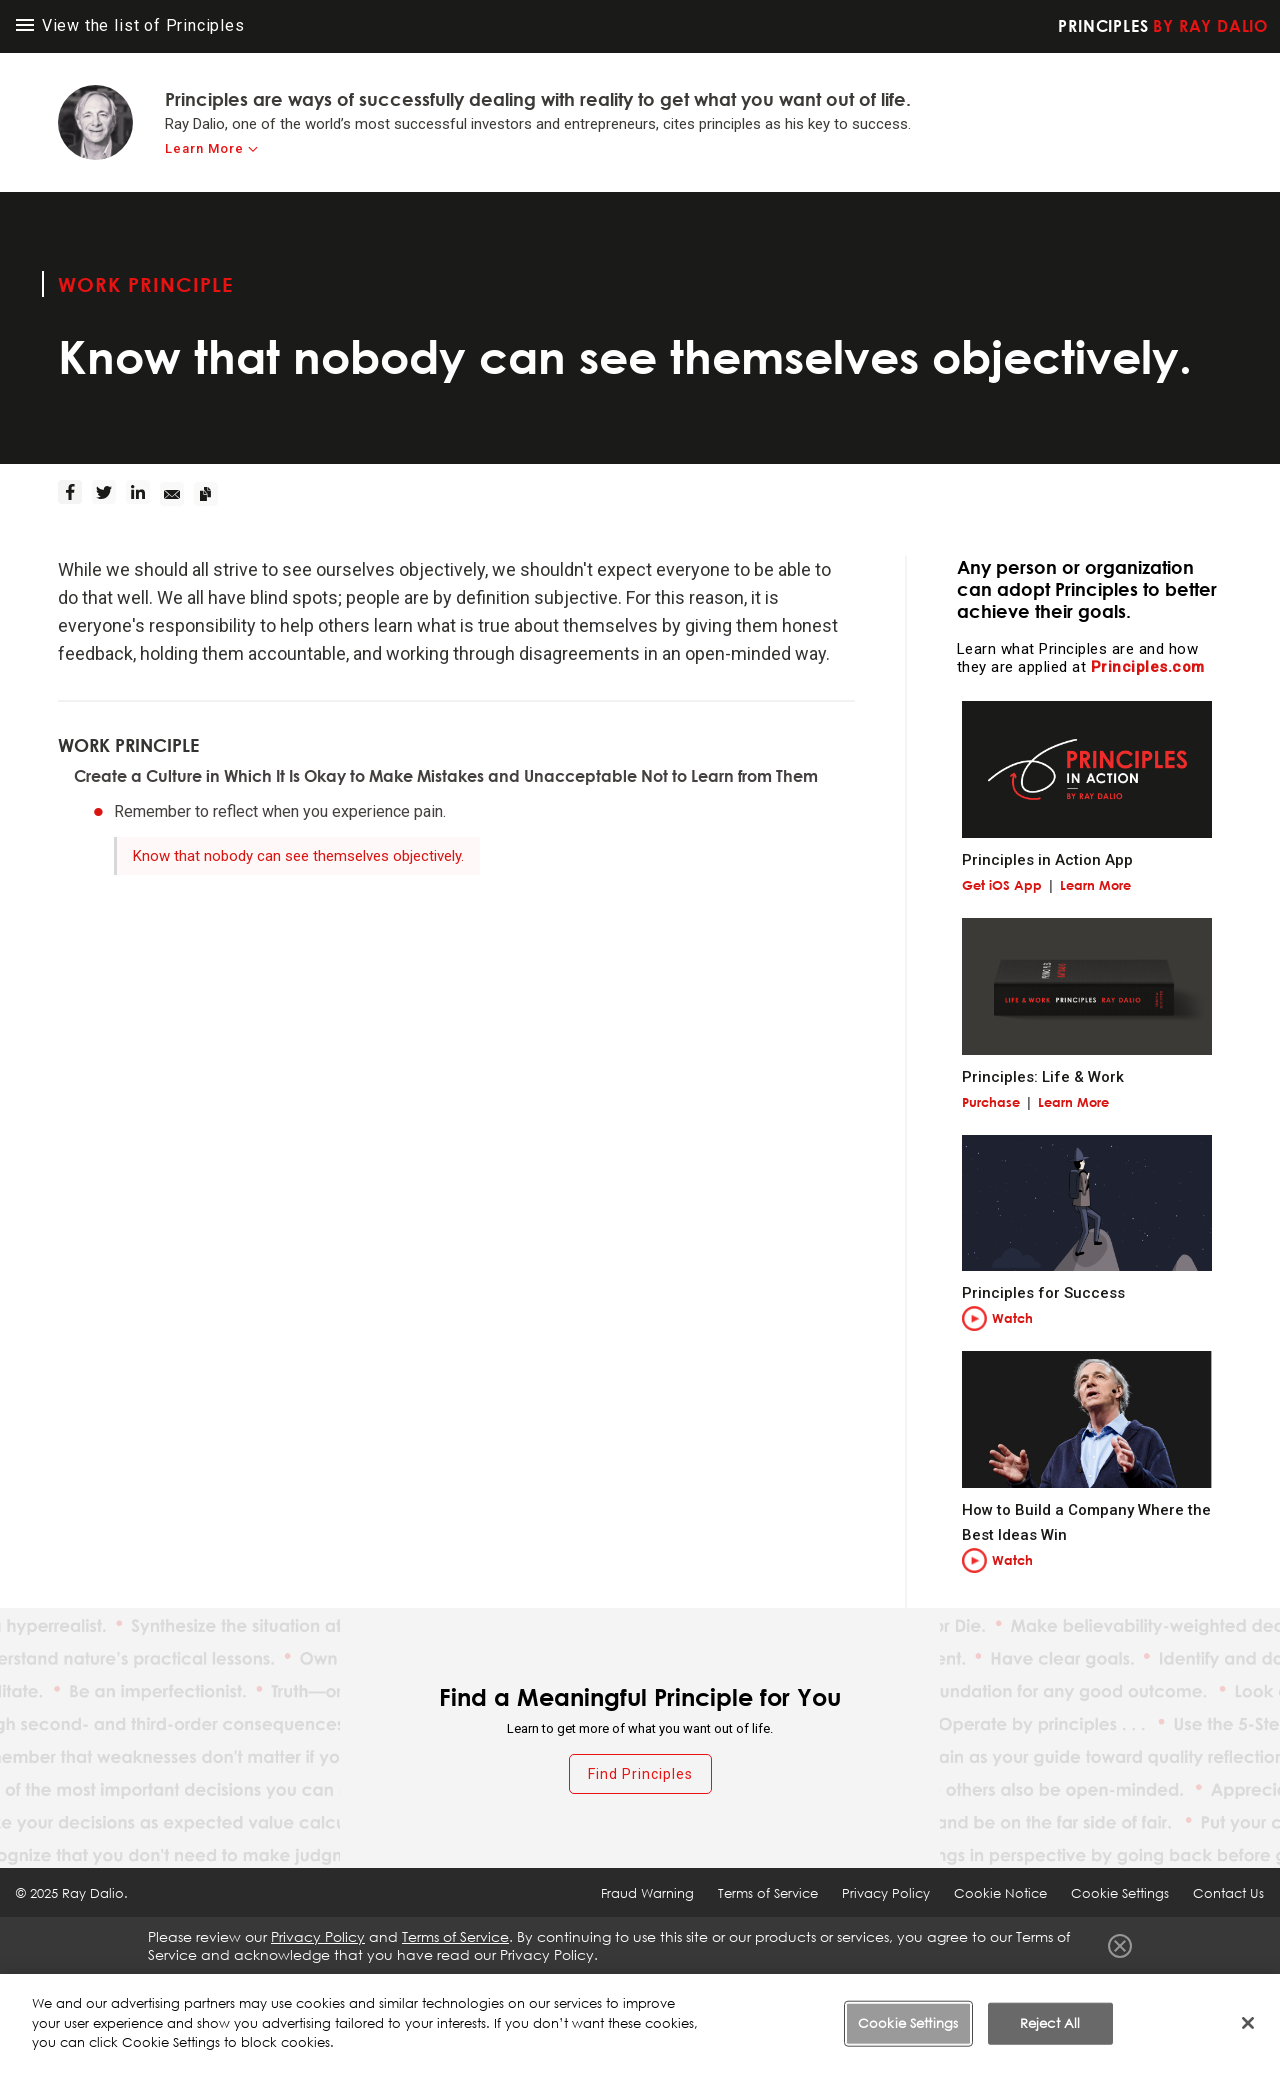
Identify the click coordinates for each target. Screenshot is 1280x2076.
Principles (1163, 26)
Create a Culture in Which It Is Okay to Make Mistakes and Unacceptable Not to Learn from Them (446, 776)
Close (1120, 1946)
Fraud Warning (647, 1893)
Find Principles (640, 1774)
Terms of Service (768, 1893)
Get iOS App (1002, 885)
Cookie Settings (1120, 1893)
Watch (1012, 1318)
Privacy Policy (886, 1893)
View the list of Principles (130, 25)
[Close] (1248, 2025)
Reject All (1050, 2025)
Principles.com (1148, 667)
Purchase (991, 1102)
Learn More (1095, 885)
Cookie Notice (1000, 1893)
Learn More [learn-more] (204, 148)
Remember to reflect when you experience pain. (280, 811)
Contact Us (1228, 1893)
